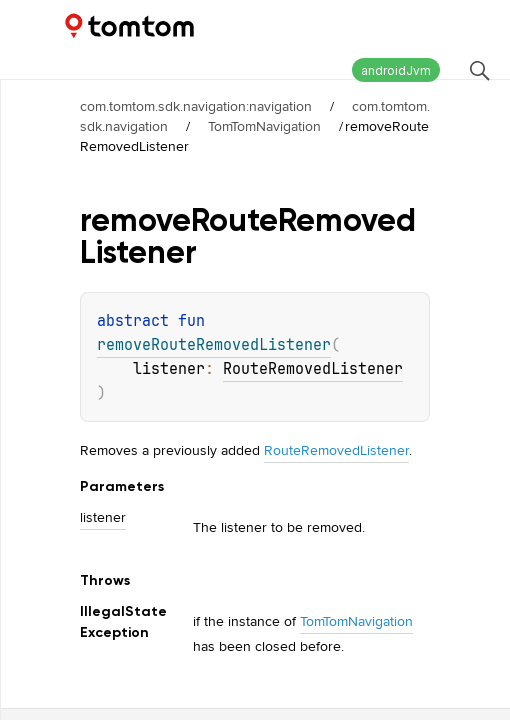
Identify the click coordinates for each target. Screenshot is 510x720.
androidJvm (396, 70)
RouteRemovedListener (313, 369)
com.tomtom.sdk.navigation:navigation (196, 106)
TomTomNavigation (264, 126)
